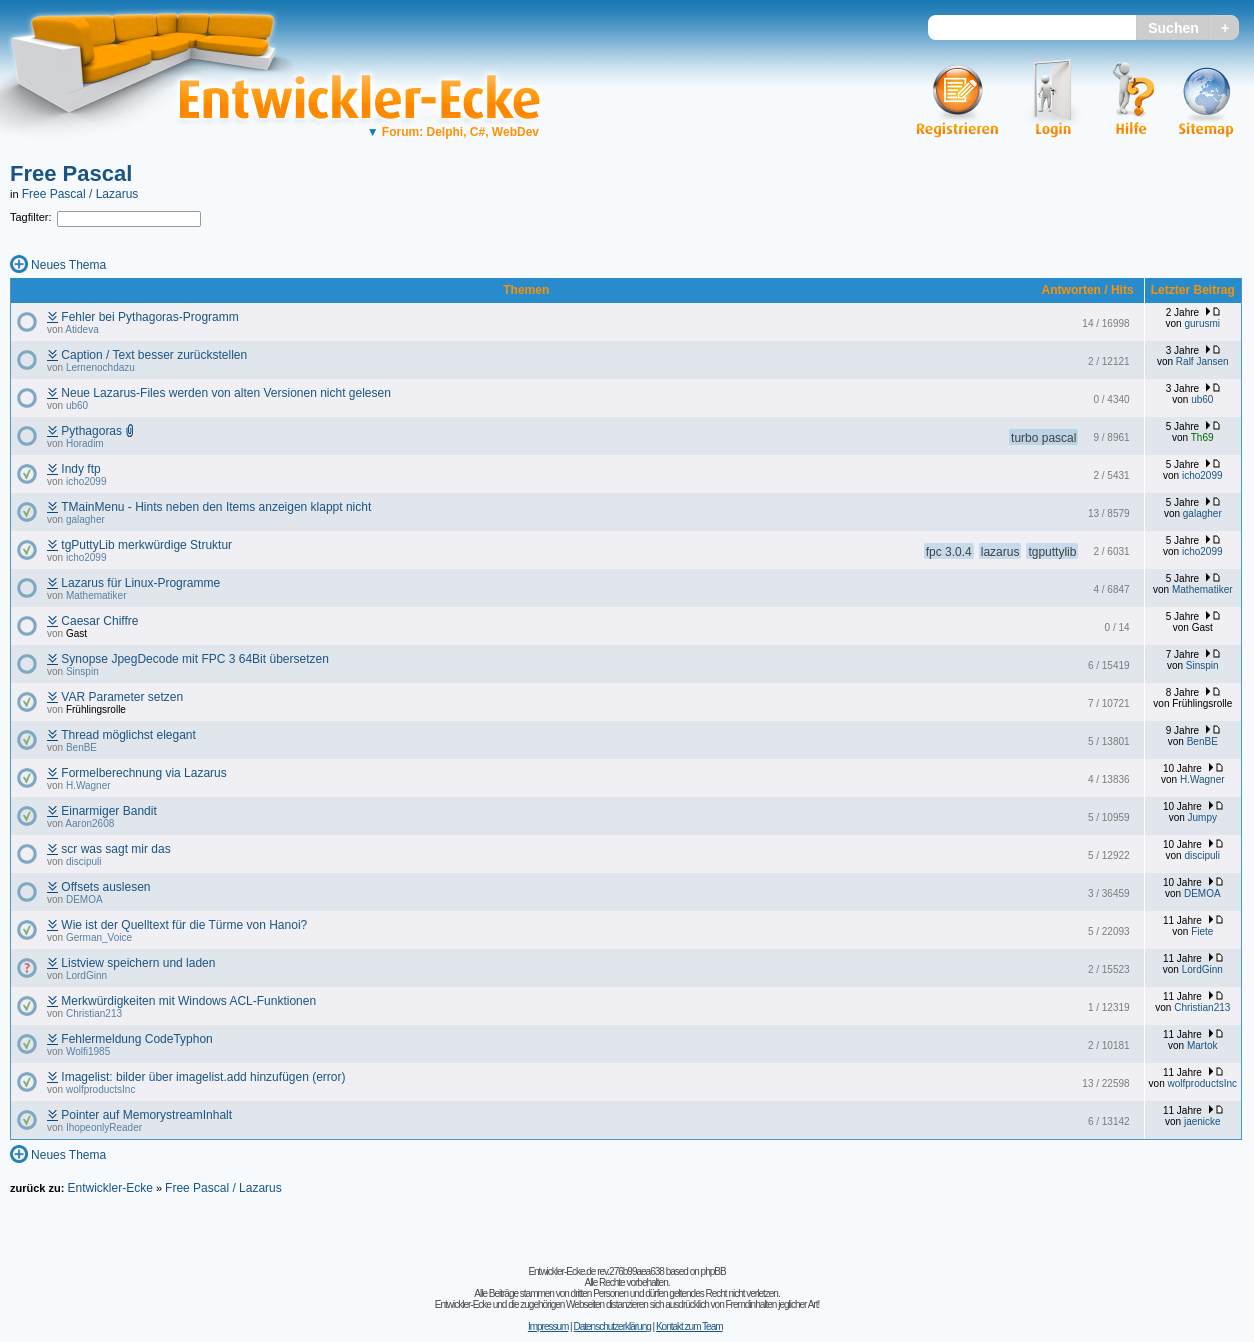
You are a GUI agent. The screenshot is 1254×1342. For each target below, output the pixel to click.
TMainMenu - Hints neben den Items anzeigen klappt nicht (216, 507)
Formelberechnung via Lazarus (143, 773)
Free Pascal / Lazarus (80, 194)
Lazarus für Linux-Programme (140, 583)
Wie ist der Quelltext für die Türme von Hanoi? (184, 925)
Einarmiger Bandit (108, 811)
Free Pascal (71, 173)
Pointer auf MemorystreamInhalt (146, 1115)
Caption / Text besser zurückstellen (154, 355)
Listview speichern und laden (138, 963)
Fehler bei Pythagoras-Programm (149, 317)
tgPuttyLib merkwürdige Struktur (146, 545)
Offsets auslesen (105, 887)
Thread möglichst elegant (128, 735)
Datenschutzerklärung (611, 1326)
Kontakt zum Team (689, 1326)
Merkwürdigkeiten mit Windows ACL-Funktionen (188, 1001)
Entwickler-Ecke (109, 1188)
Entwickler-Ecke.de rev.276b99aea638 (595, 1271)
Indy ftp (80, 469)
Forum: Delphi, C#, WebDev (453, 132)
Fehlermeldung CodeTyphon (136, 1039)
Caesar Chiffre (99, 621)
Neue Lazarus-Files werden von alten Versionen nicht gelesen (226, 393)
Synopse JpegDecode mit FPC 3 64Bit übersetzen (194, 659)
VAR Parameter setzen (122, 697)
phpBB (713, 1271)
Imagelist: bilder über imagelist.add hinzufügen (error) (203, 1077)
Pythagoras (91, 431)
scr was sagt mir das (115, 849)
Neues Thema (68, 265)
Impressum (548, 1326)
